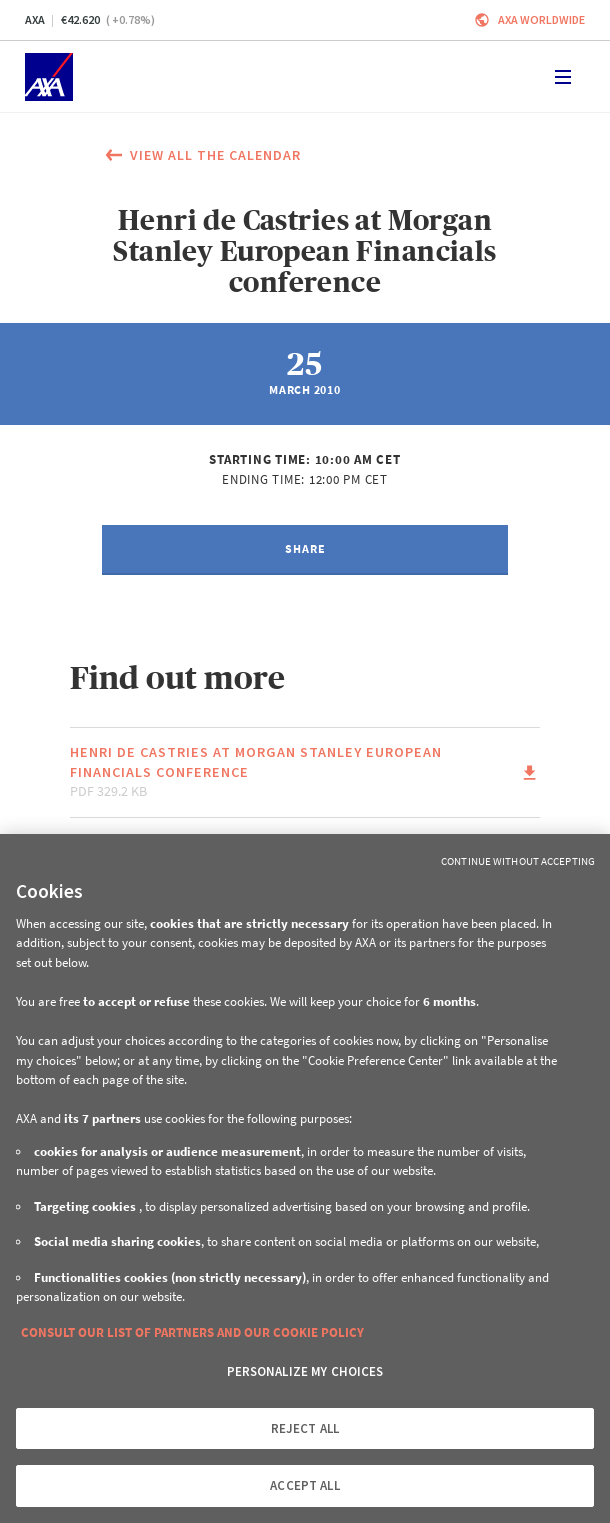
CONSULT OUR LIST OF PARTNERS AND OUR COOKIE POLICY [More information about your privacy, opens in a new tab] (192, 1332)
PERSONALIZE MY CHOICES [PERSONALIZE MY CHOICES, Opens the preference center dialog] (305, 1371)
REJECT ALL (305, 1428)
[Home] (49, 77)
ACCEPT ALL (304, 1485)
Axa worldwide (541, 19)
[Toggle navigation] (563, 77)
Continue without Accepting (518, 861)
